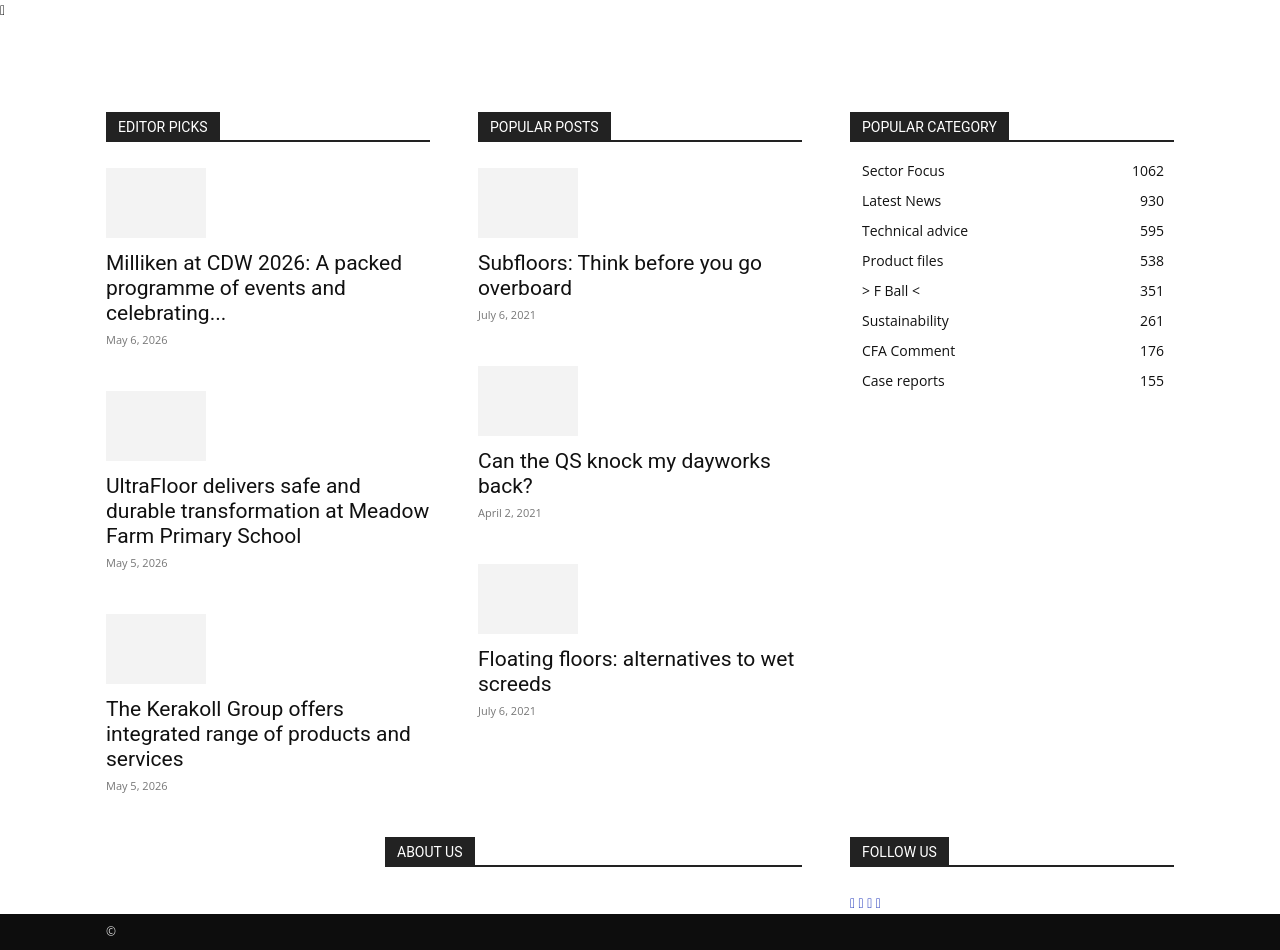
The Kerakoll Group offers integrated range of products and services (258, 734)
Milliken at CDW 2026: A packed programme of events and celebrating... (254, 288)
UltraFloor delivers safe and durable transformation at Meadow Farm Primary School (267, 511)
